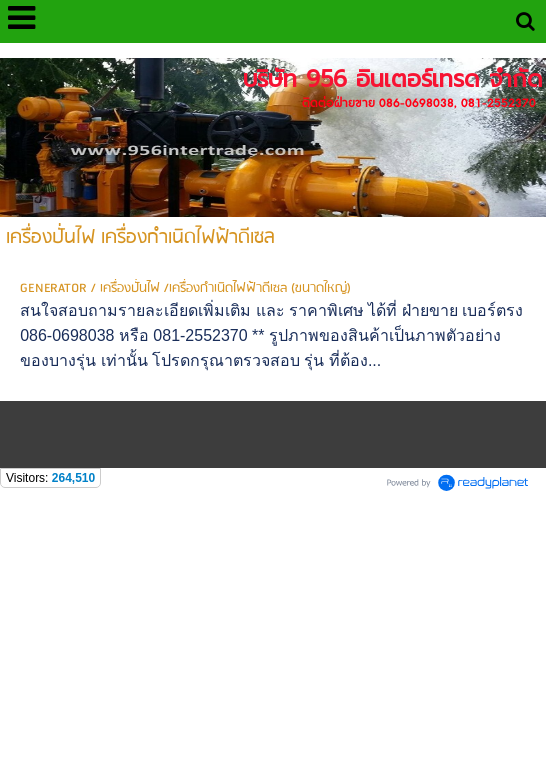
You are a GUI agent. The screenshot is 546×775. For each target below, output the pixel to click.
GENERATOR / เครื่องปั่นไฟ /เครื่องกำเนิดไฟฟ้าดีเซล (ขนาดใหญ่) (185, 288)
